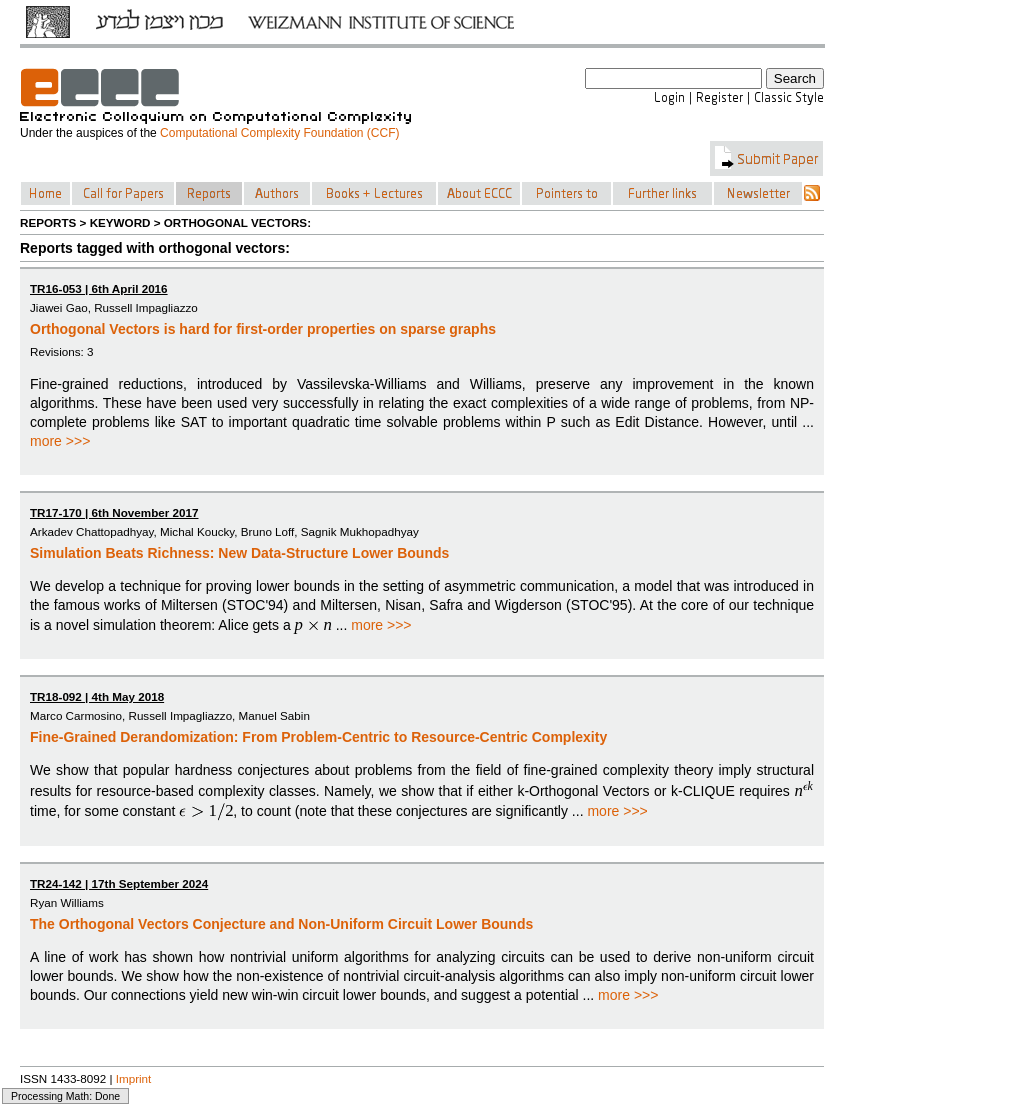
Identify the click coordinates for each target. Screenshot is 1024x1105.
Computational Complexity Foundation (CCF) (279, 133)
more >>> (60, 441)
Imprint (134, 1078)
